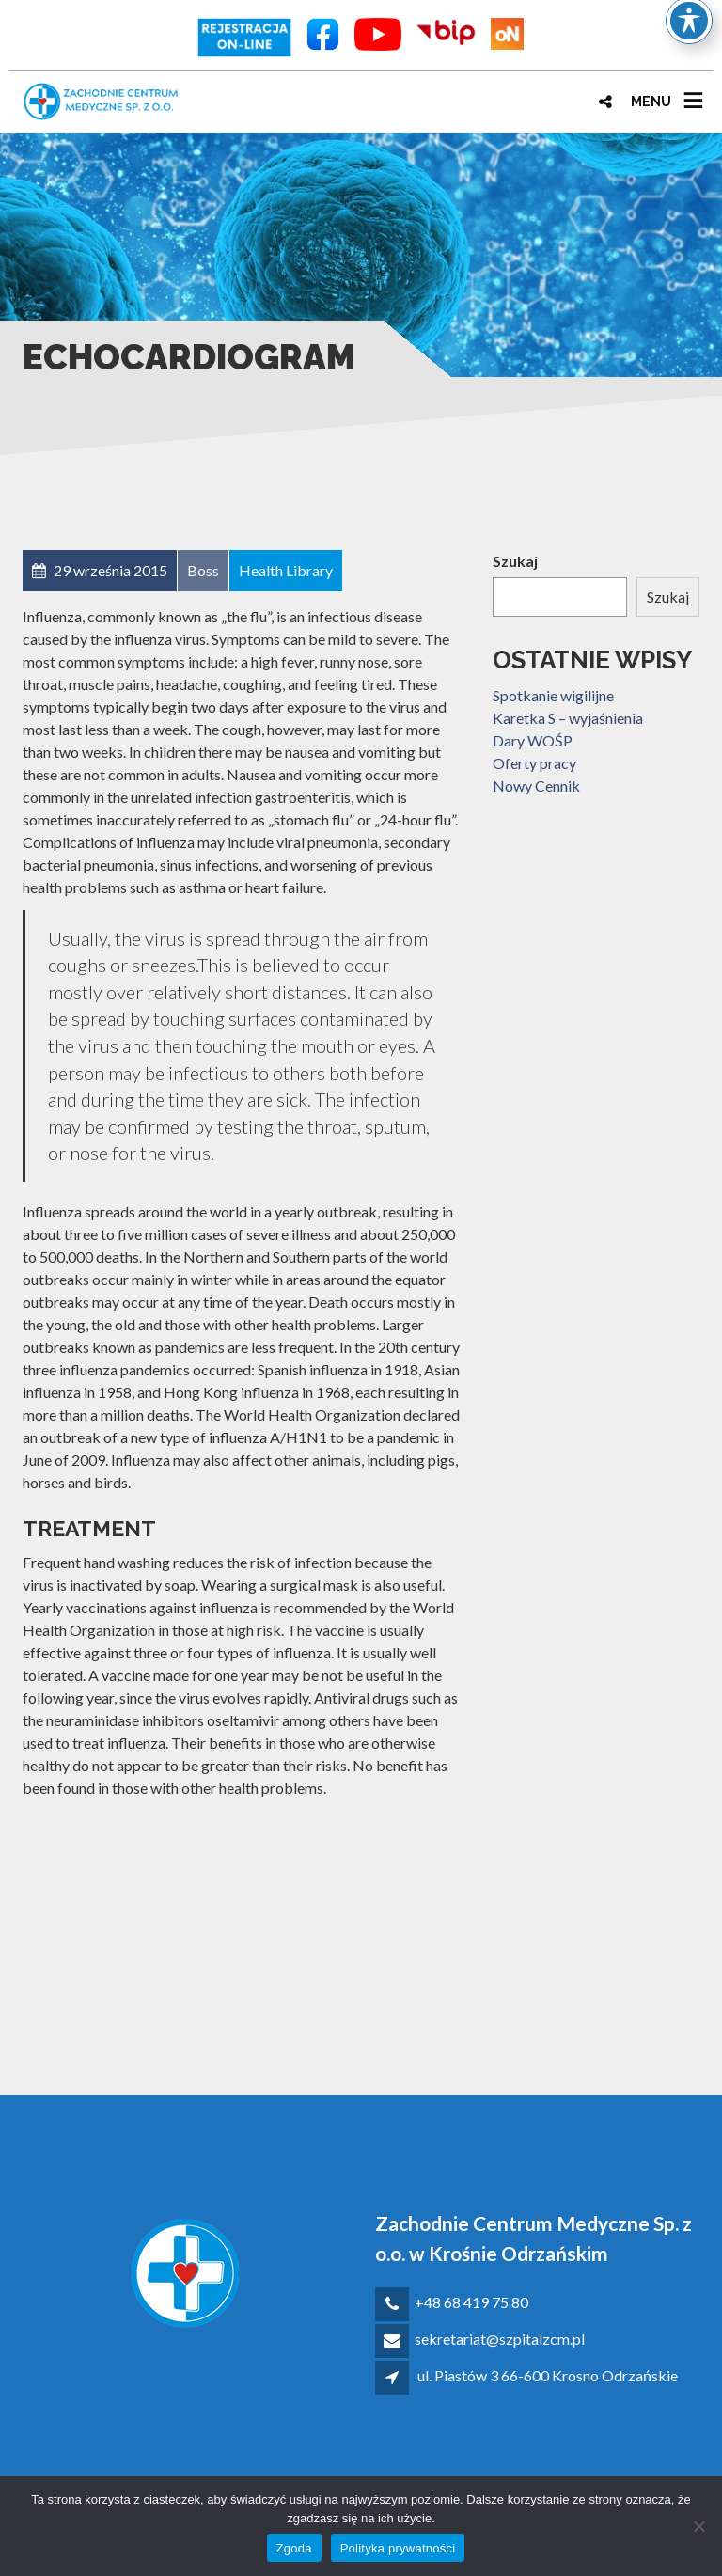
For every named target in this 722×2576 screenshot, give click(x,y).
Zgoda (294, 2548)
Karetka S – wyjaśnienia (568, 718)
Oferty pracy (534, 763)
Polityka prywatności (398, 2548)
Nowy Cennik (536, 785)
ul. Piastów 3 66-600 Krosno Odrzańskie (547, 2375)
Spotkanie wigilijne (553, 695)
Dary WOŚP (533, 740)
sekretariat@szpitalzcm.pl (500, 2339)
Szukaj (515, 561)
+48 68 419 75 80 (471, 2302)
